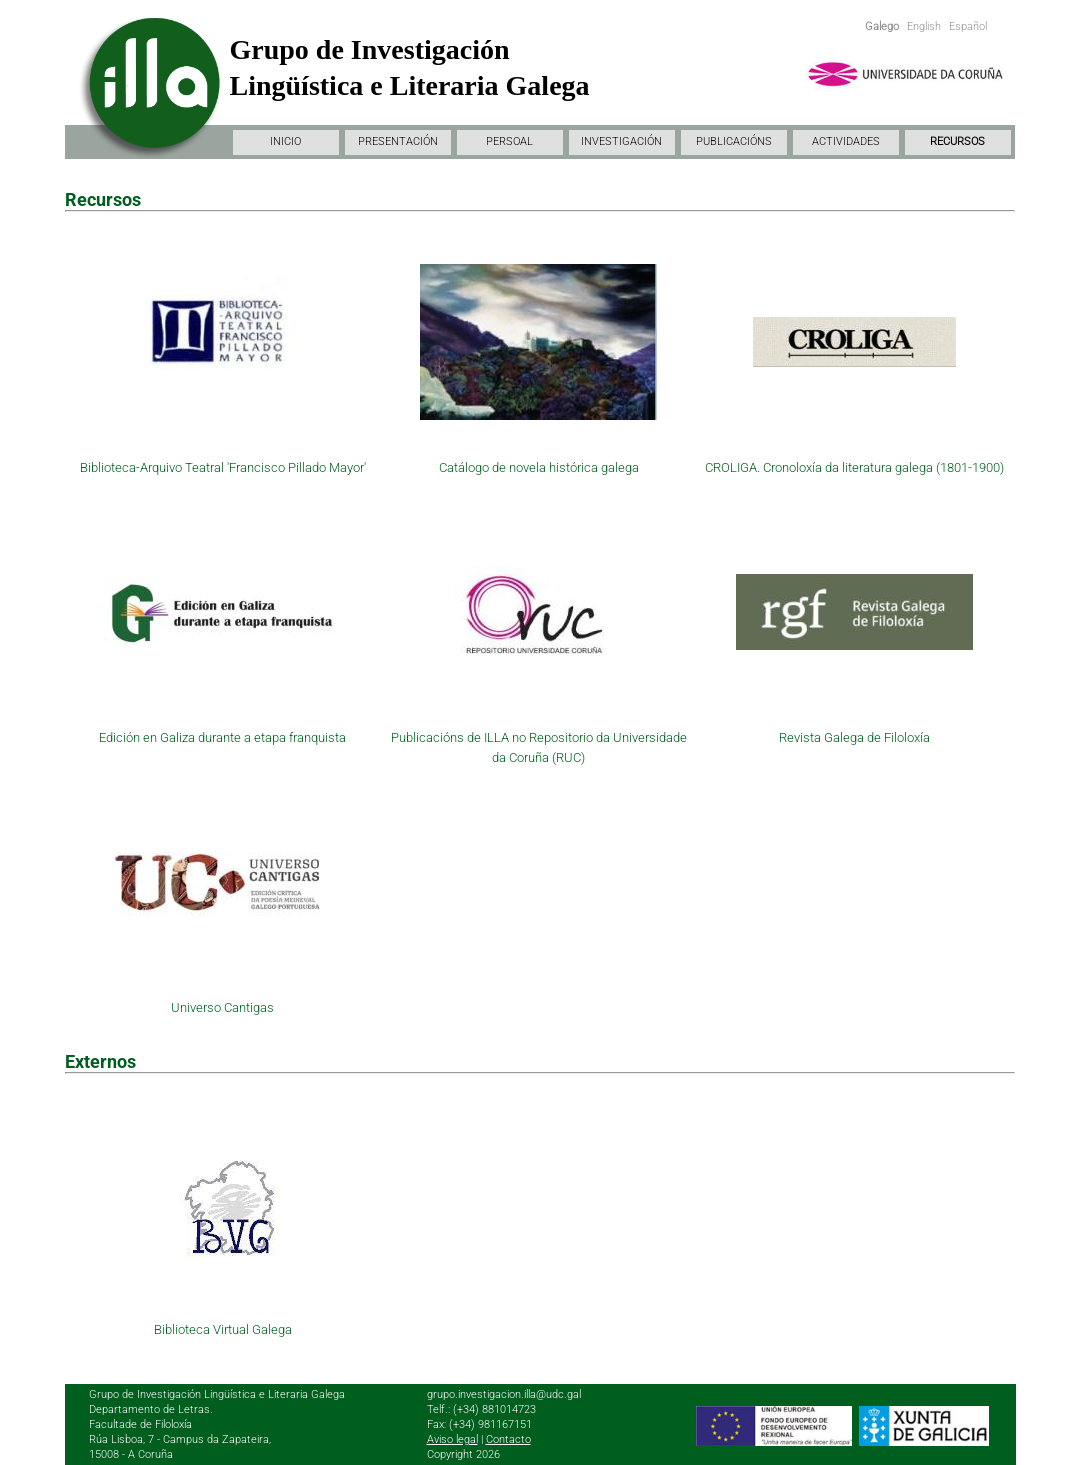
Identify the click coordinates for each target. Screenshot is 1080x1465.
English (924, 26)
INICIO (285, 141)
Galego (882, 26)
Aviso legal (452, 1439)
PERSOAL (509, 141)
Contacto (508, 1439)
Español (968, 26)
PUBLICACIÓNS (734, 141)
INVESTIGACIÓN (621, 141)
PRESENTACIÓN (398, 141)
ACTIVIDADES (846, 141)
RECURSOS (957, 141)
